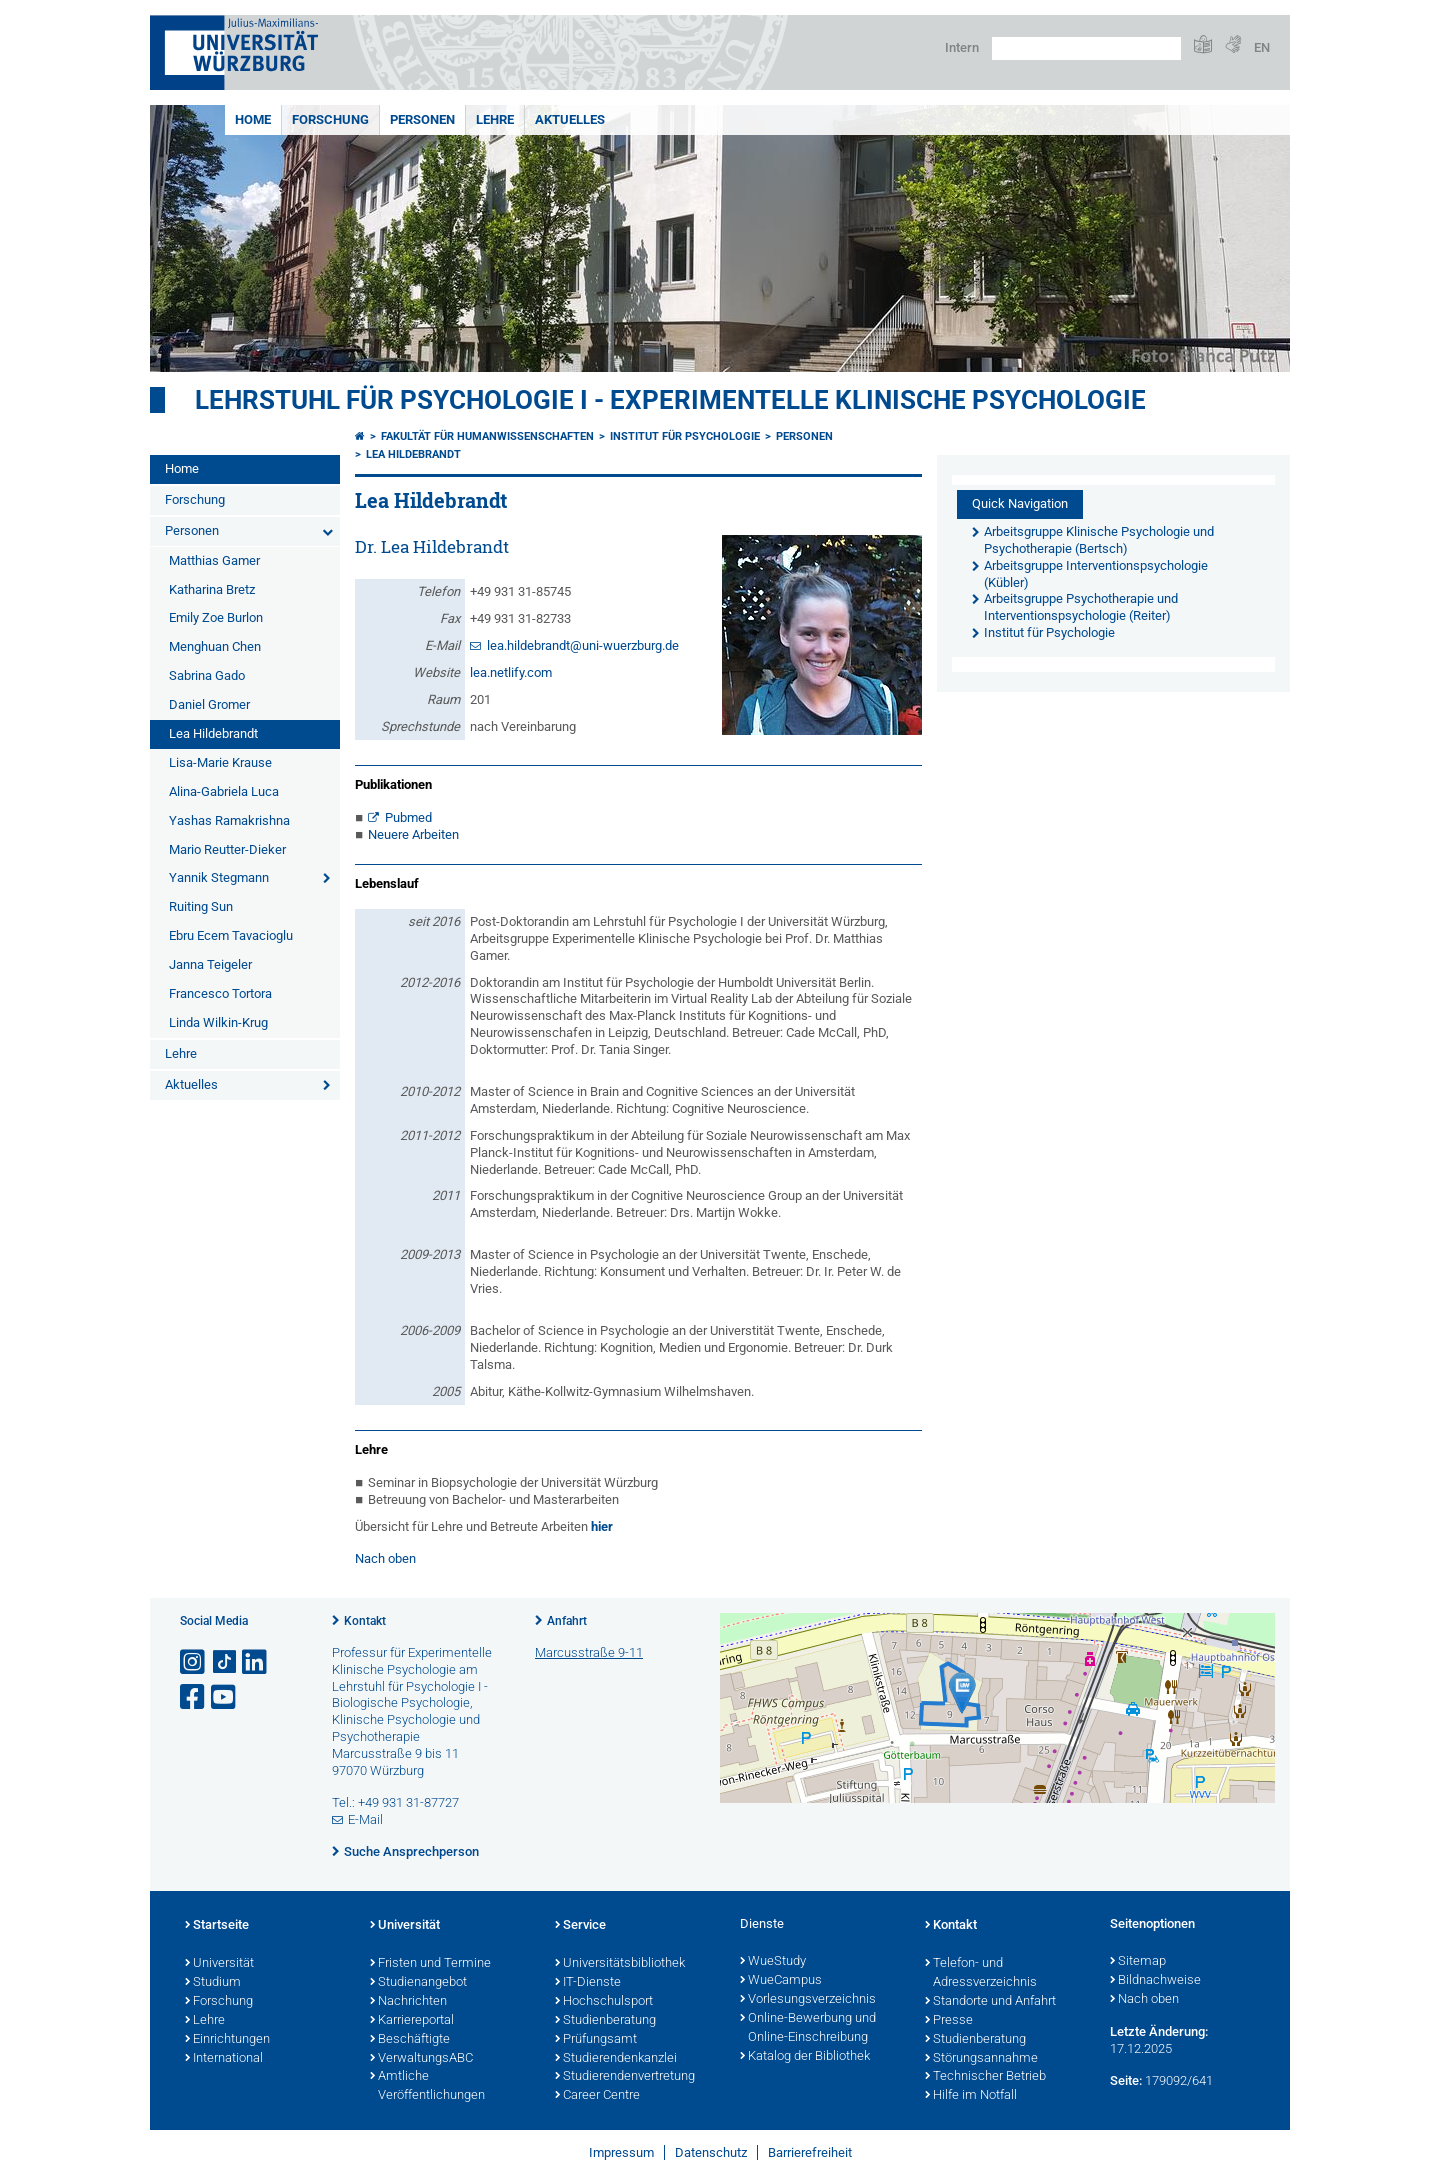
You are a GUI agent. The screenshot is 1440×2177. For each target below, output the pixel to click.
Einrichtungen (227, 2040)
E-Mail (365, 1819)
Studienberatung (605, 2021)
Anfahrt (567, 1621)
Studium (213, 1983)
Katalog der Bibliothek (805, 2057)
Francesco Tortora (220, 993)
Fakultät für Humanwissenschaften (487, 436)
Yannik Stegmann (219, 877)
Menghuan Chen (215, 646)
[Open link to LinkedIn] (256, 1662)
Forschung (330, 119)
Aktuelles (570, 119)
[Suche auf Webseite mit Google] (1086, 48)
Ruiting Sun (201, 906)
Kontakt (365, 1621)
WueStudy (773, 1962)
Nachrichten (408, 2002)
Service (580, 1926)
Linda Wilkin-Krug (218, 1022)
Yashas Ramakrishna (229, 820)
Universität (219, 1964)
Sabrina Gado (207, 675)
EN (1262, 47)
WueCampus (781, 1981)
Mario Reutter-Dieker (227, 849)
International (224, 2059)
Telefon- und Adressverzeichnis (981, 1973)
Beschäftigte (410, 2040)
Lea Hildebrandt (213, 733)
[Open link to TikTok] (225, 1662)
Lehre (495, 119)
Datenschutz (711, 2152)
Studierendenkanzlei (616, 2059)
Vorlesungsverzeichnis (808, 2000)
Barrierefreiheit (810, 2152)
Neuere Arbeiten (413, 834)
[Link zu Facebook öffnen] (194, 1697)
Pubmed (408, 817)
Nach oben (385, 1558)
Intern (962, 47)
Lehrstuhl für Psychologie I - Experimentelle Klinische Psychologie (670, 400)
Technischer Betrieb (985, 2077)
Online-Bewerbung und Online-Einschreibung (808, 2028)
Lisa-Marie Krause (220, 762)
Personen (422, 119)
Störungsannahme (981, 2059)
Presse (949, 2021)
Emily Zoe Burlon (216, 617)
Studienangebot (418, 1983)
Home (253, 119)
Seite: (1126, 2080)
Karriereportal (412, 2021)
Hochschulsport (604, 2002)
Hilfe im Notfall (971, 2096)
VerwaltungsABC (421, 2059)
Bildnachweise (1155, 1981)
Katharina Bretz (212, 589)
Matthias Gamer (214, 560)
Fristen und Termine (430, 1964)
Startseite (217, 1926)
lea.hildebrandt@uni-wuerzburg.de (583, 645)
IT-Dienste (588, 1983)
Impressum (621, 2152)
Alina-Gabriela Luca (224, 791)
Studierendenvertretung (625, 2077)
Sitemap (1138, 1962)
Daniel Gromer (209, 704)
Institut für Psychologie (685, 436)
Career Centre (597, 2096)
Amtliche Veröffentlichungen (427, 2086)
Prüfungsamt (596, 2040)
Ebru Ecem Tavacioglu (231, 935)
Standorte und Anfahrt (990, 2002)
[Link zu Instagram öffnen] (194, 1662)
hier (602, 1526)
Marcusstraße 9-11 (589, 1652)
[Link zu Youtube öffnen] (225, 1697)
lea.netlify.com (511, 672)
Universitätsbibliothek (620, 1964)
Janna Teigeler (210, 964)
